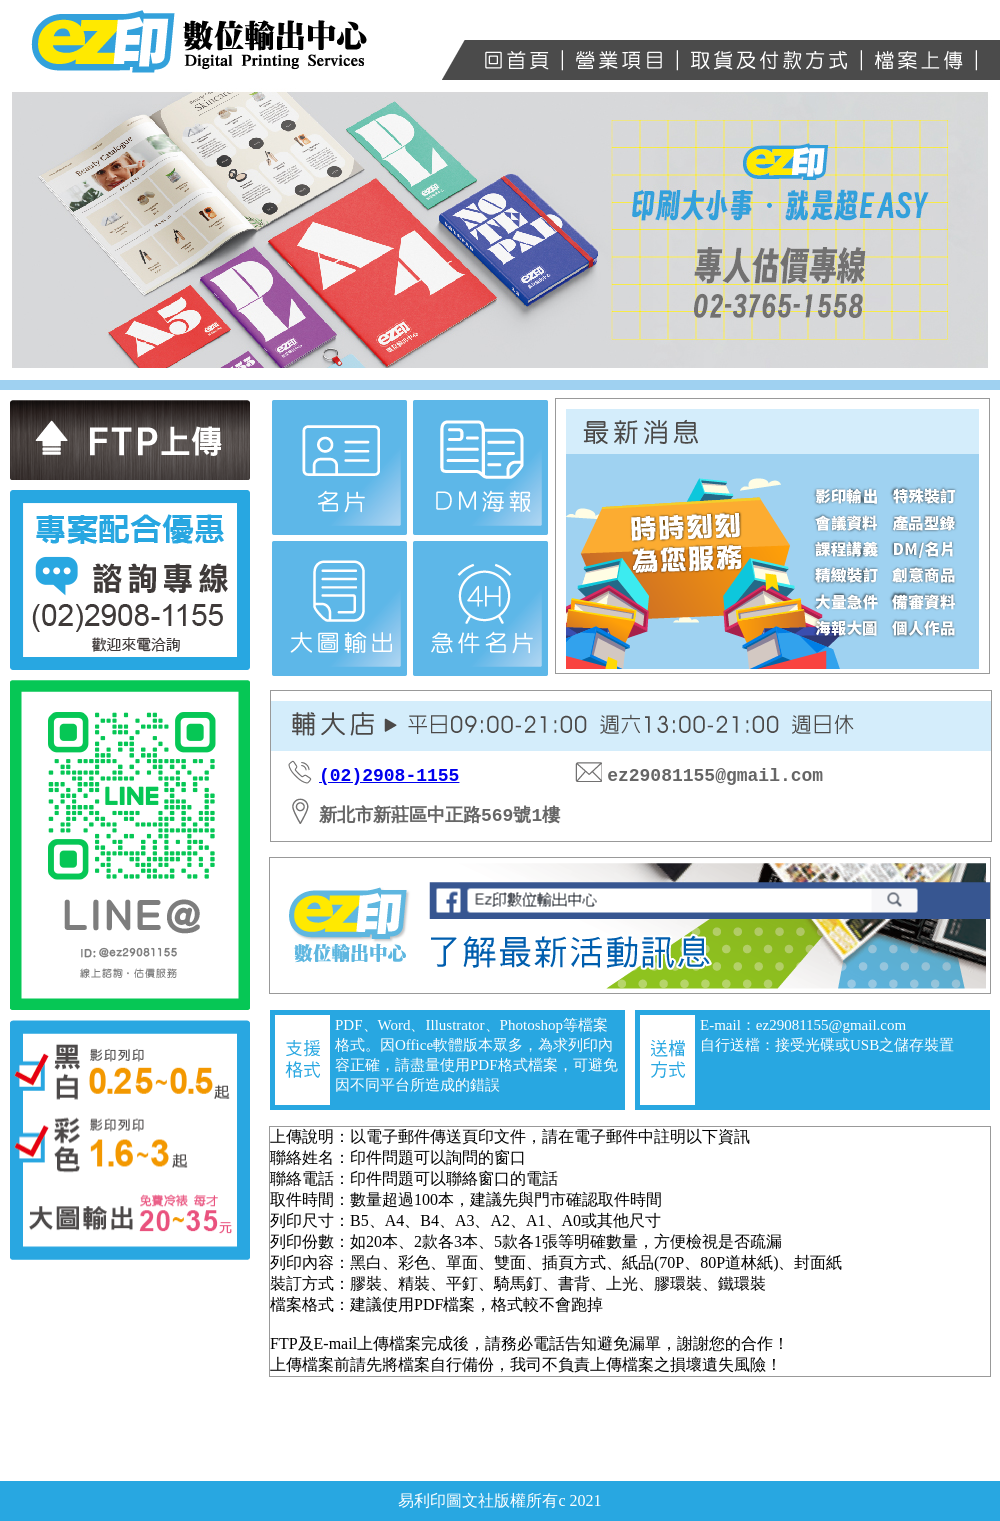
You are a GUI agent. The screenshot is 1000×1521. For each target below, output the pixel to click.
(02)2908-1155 (389, 776)
